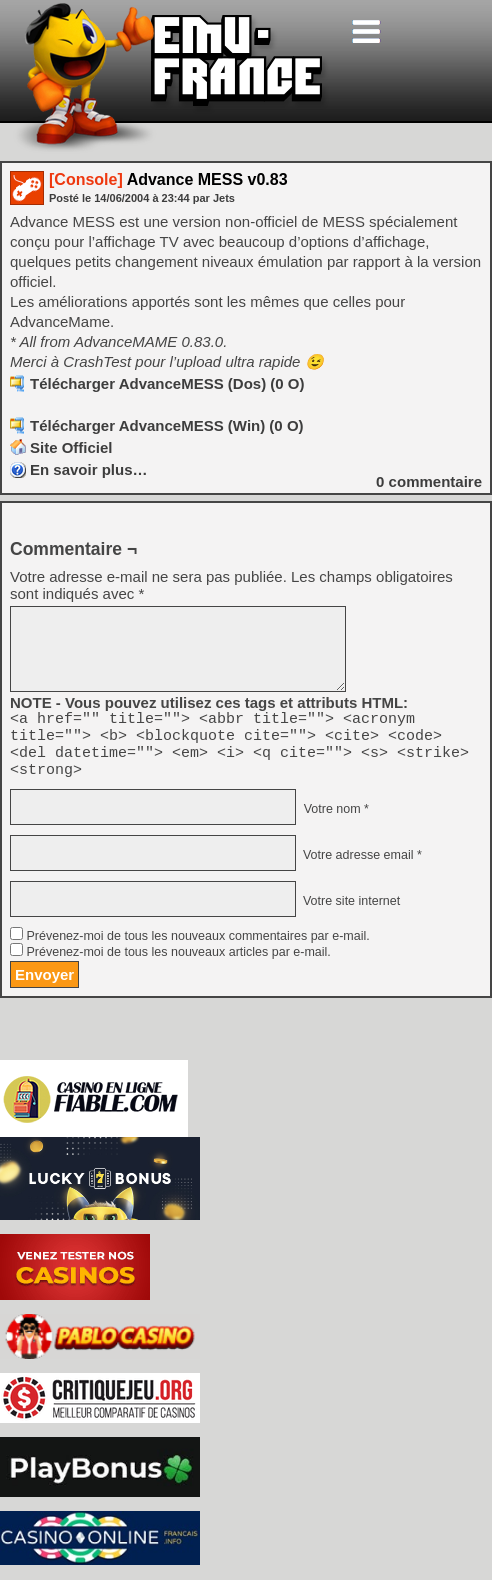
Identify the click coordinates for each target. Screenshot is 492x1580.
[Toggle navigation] (366, 31)
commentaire (429, 481)
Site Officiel (71, 447)
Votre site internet (349, 913)
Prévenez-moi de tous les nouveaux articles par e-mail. (178, 964)
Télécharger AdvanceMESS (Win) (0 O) (167, 425)
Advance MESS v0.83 (168, 179)
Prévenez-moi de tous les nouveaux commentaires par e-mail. (197, 948)
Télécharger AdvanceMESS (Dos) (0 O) (167, 383)
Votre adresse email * (360, 867)
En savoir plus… (89, 469)
